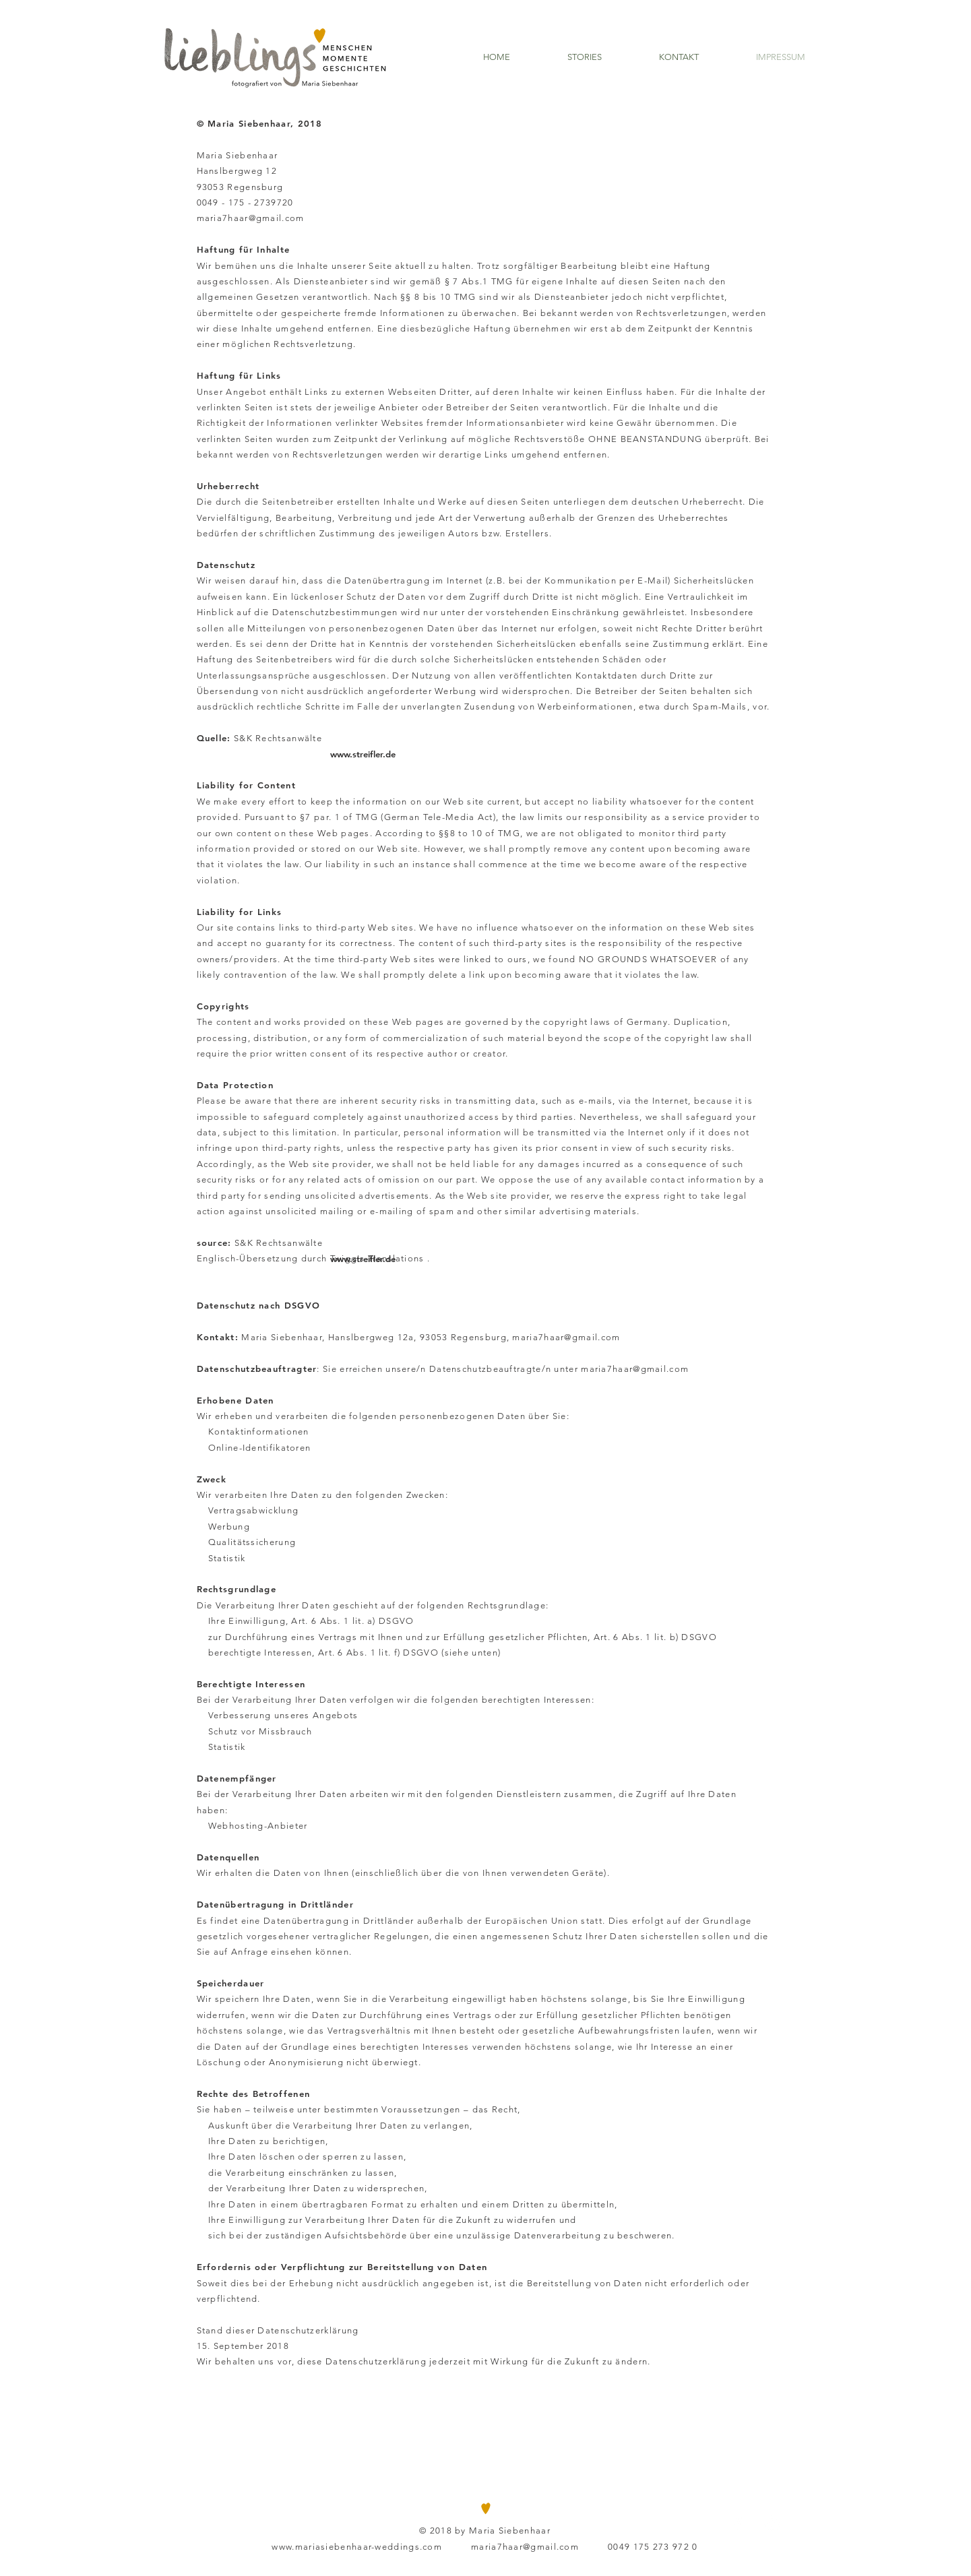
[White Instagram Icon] (772, 2524)
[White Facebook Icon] (737, 2524)
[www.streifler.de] (363, 754)
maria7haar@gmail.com (251, 218)
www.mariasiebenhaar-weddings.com (357, 2547)
